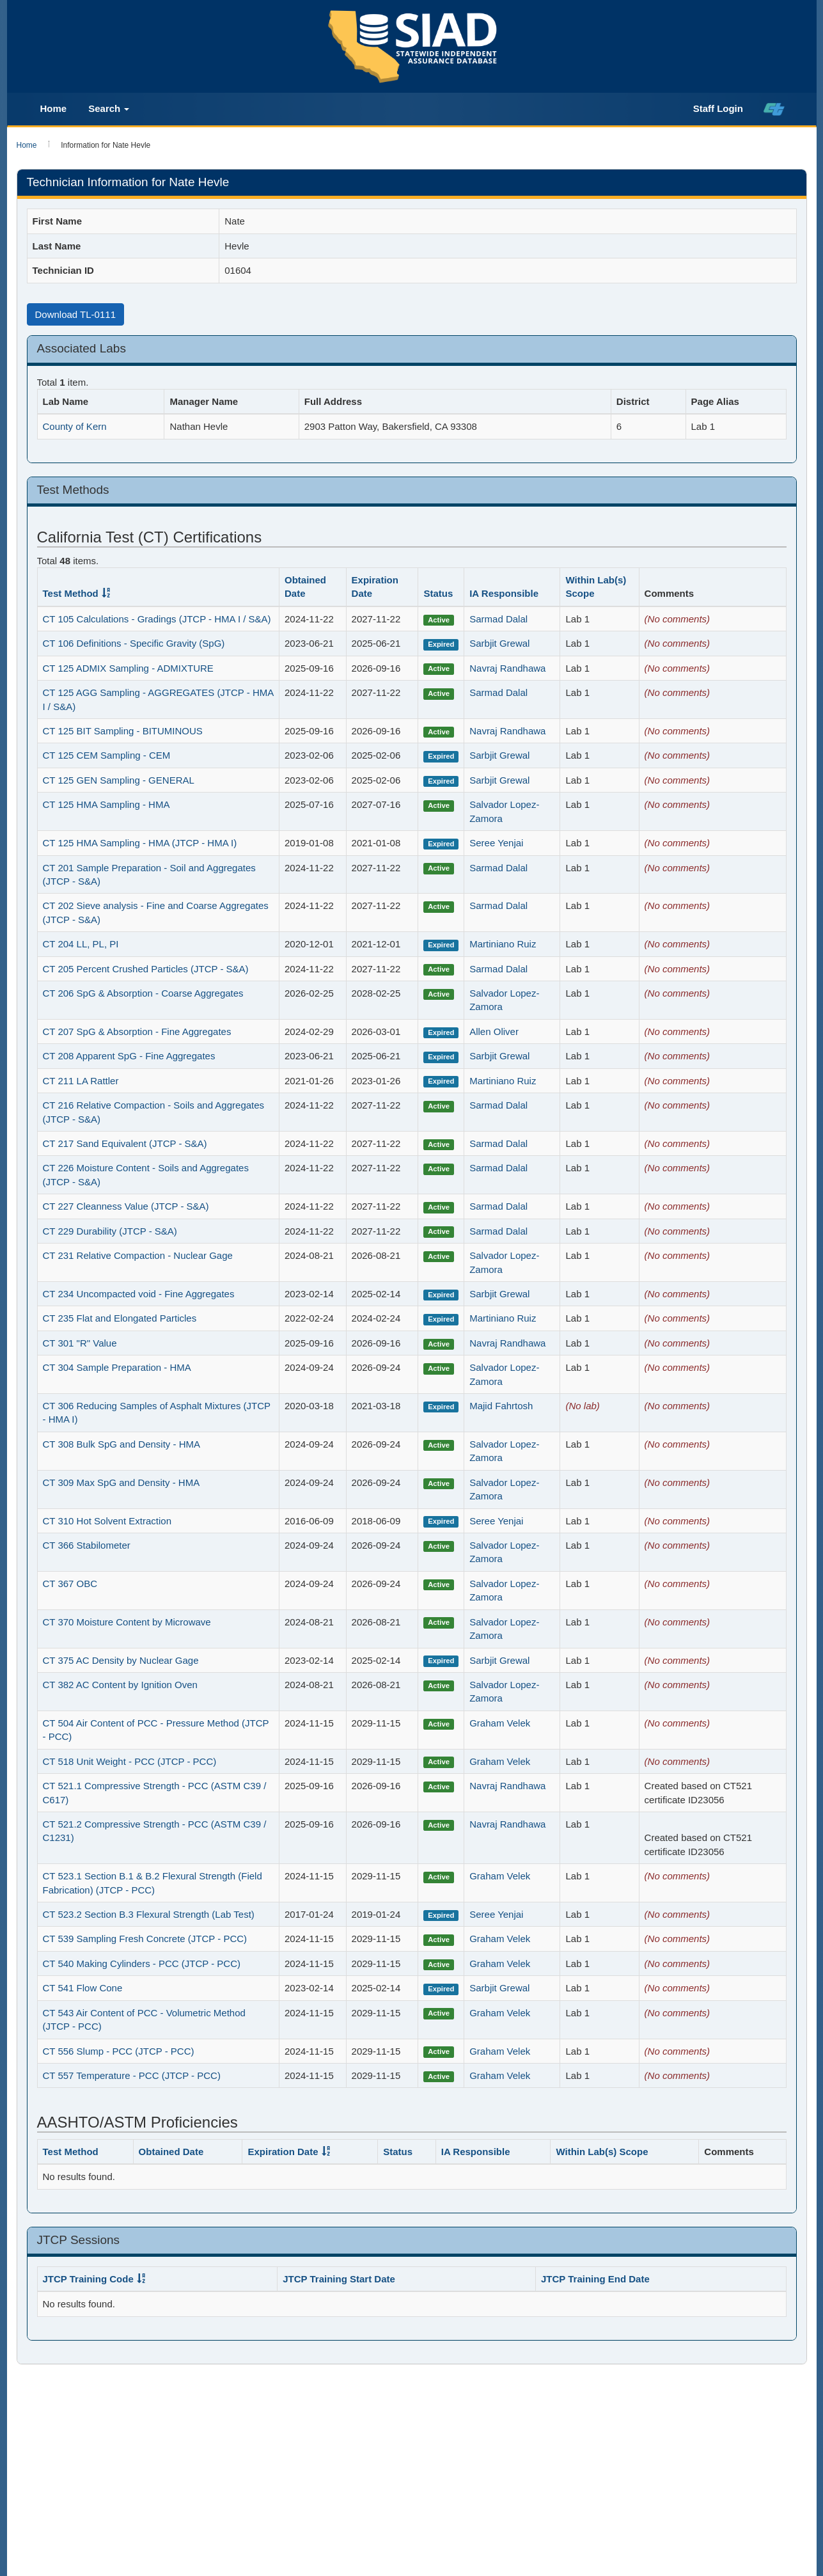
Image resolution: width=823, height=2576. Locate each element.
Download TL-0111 (75, 314)
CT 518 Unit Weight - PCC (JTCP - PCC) (130, 1761)
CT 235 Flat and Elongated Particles (120, 1318)
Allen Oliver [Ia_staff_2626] (494, 1031)
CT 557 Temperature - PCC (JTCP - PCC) (132, 2075)
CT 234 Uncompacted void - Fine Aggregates (139, 1293)
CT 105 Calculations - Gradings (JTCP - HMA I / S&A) (157, 618)
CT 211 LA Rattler (81, 1080)
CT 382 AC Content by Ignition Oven (120, 1684)
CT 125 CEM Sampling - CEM (107, 755)
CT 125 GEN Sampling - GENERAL (118, 780)
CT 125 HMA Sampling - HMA (106, 804)
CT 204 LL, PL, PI (81, 943)
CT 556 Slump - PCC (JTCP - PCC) (118, 2051)
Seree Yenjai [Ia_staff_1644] (496, 842)
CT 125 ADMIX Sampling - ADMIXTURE (128, 668)
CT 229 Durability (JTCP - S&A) (110, 1231)
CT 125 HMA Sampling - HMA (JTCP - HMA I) (140, 842)
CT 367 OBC (70, 1583)
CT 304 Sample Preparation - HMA (117, 1367)
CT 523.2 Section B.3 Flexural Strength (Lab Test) (149, 1914)
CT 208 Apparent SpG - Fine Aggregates (129, 1055)
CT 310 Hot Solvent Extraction (107, 1520)
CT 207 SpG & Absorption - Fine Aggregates (137, 1031)
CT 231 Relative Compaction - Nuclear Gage (138, 1255)
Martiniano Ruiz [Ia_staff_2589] (502, 943)
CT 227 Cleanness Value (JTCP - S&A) (126, 1206)
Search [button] (108, 108)
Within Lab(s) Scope (602, 2151)
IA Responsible (503, 593)
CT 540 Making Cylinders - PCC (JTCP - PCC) (142, 1963)
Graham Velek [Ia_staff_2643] (499, 1723)
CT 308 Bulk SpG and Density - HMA (122, 1444)
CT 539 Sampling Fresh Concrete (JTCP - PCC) (145, 1938)
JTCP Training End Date (595, 2278)
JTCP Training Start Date (339, 2278)
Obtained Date (171, 2151)
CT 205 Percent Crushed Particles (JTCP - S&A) (146, 968)
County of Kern (75, 426)
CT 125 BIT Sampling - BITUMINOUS (123, 730)
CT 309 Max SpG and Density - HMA (121, 1482)
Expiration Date (282, 2151)
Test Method (70, 593)
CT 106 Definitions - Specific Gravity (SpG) (134, 643)
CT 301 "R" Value (80, 1343)
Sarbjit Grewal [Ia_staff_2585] (499, 643)
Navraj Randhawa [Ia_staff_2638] (507, 668)
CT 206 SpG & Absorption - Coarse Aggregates (143, 993)
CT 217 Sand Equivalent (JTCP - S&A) (125, 1143)
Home (53, 108)
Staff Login (718, 108)
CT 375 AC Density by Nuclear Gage (121, 1660)
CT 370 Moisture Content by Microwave (127, 1621)
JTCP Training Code (88, 2278)
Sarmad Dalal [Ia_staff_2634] (498, 618)
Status (438, 593)
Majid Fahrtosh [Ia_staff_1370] (501, 1405)
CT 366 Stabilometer (86, 1545)
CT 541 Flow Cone (83, 1987)
